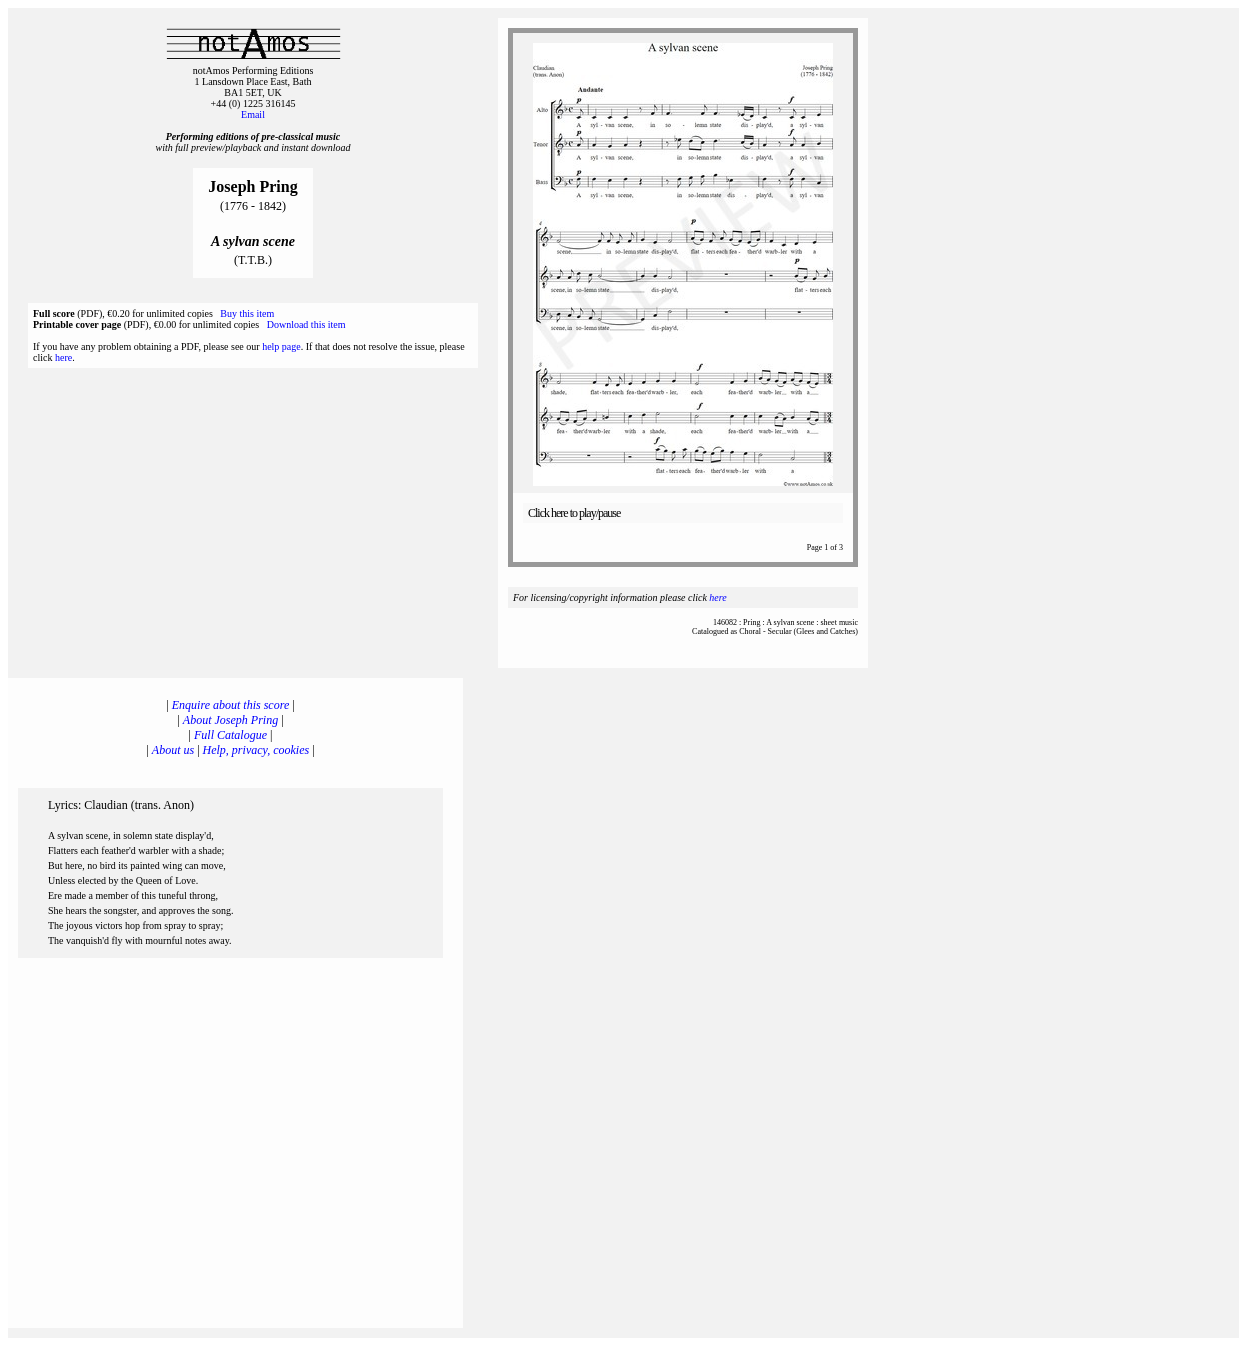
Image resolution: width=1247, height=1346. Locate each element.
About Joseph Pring (230, 720)
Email (253, 114)
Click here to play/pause (574, 513)
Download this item (306, 324)
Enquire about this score (230, 705)
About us (173, 750)
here (63, 357)
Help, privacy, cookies (256, 750)
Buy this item (247, 313)
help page (281, 346)
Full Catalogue (230, 735)
